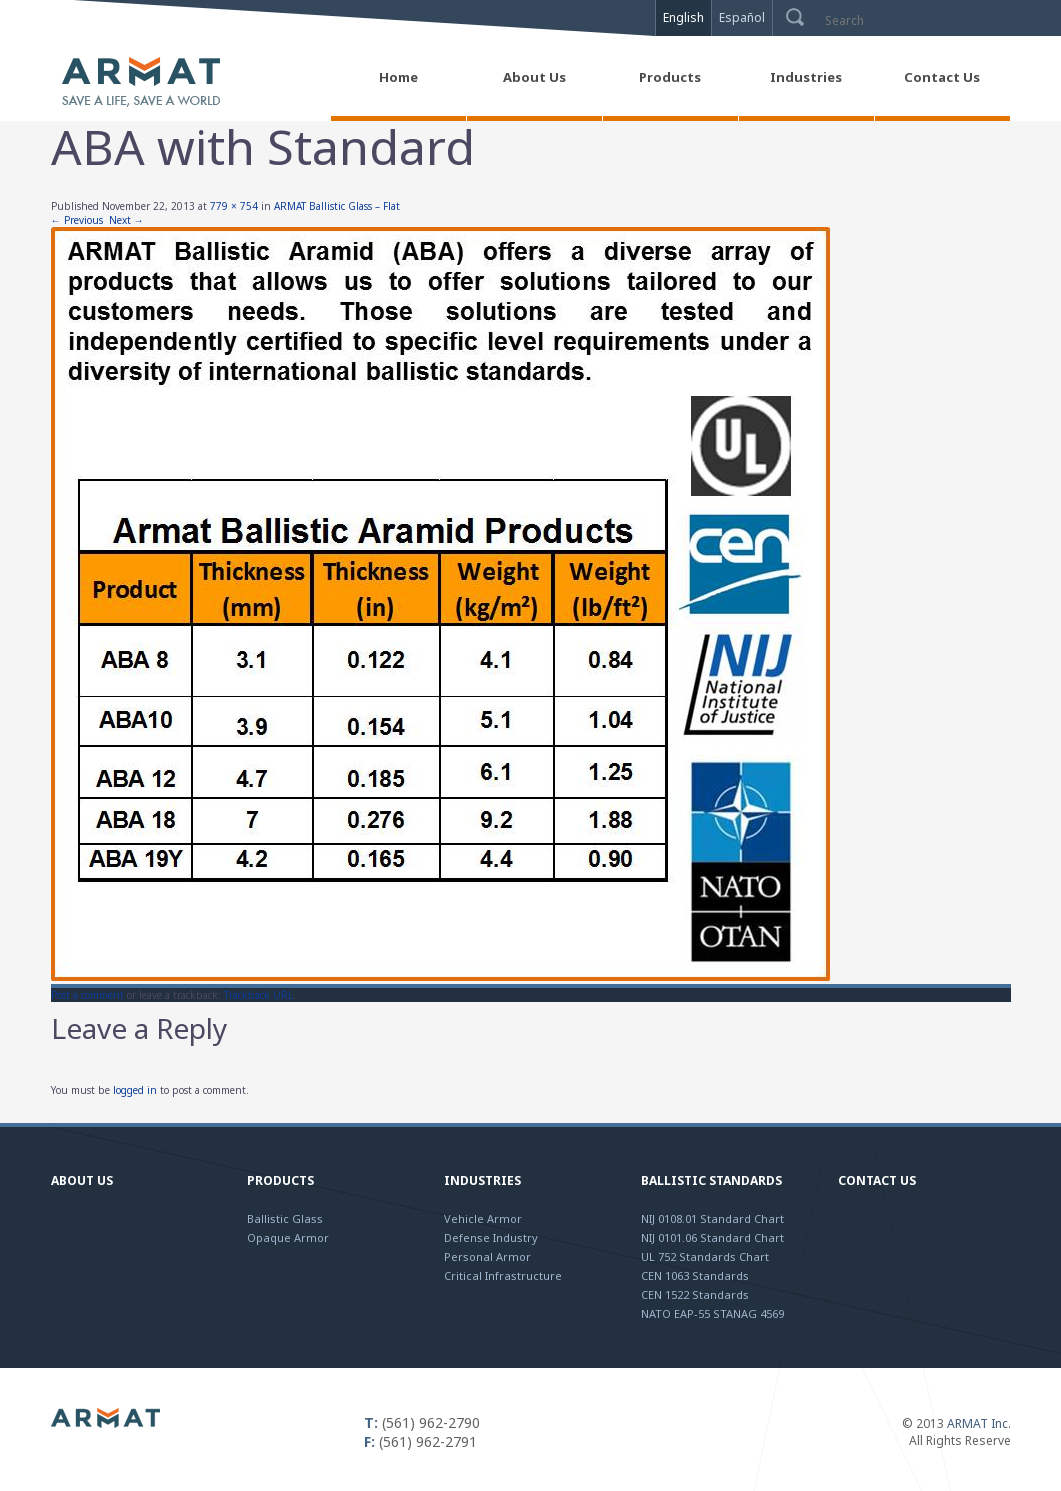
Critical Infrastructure (503, 1275)
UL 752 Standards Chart (705, 1256)
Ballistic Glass (285, 1218)
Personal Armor (487, 1256)
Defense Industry (491, 1237)
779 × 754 (234, 206)
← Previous (77, 220)
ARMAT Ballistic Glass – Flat (337, 206)
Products (280, 1180)
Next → (126, 220)
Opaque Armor (288, 1237)
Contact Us (877, 1180)
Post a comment (87, 995)
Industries (482, 1180)
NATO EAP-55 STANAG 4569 (712, 1313)
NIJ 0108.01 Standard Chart (712, 1218)
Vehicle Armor (483, 1218)
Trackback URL (258, 995)
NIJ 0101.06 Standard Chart (712, 1237)
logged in (135, 1090)
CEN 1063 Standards (695, 1275)
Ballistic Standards (711, 1180)
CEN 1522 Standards (695, 1294)
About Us (82, 1180)
